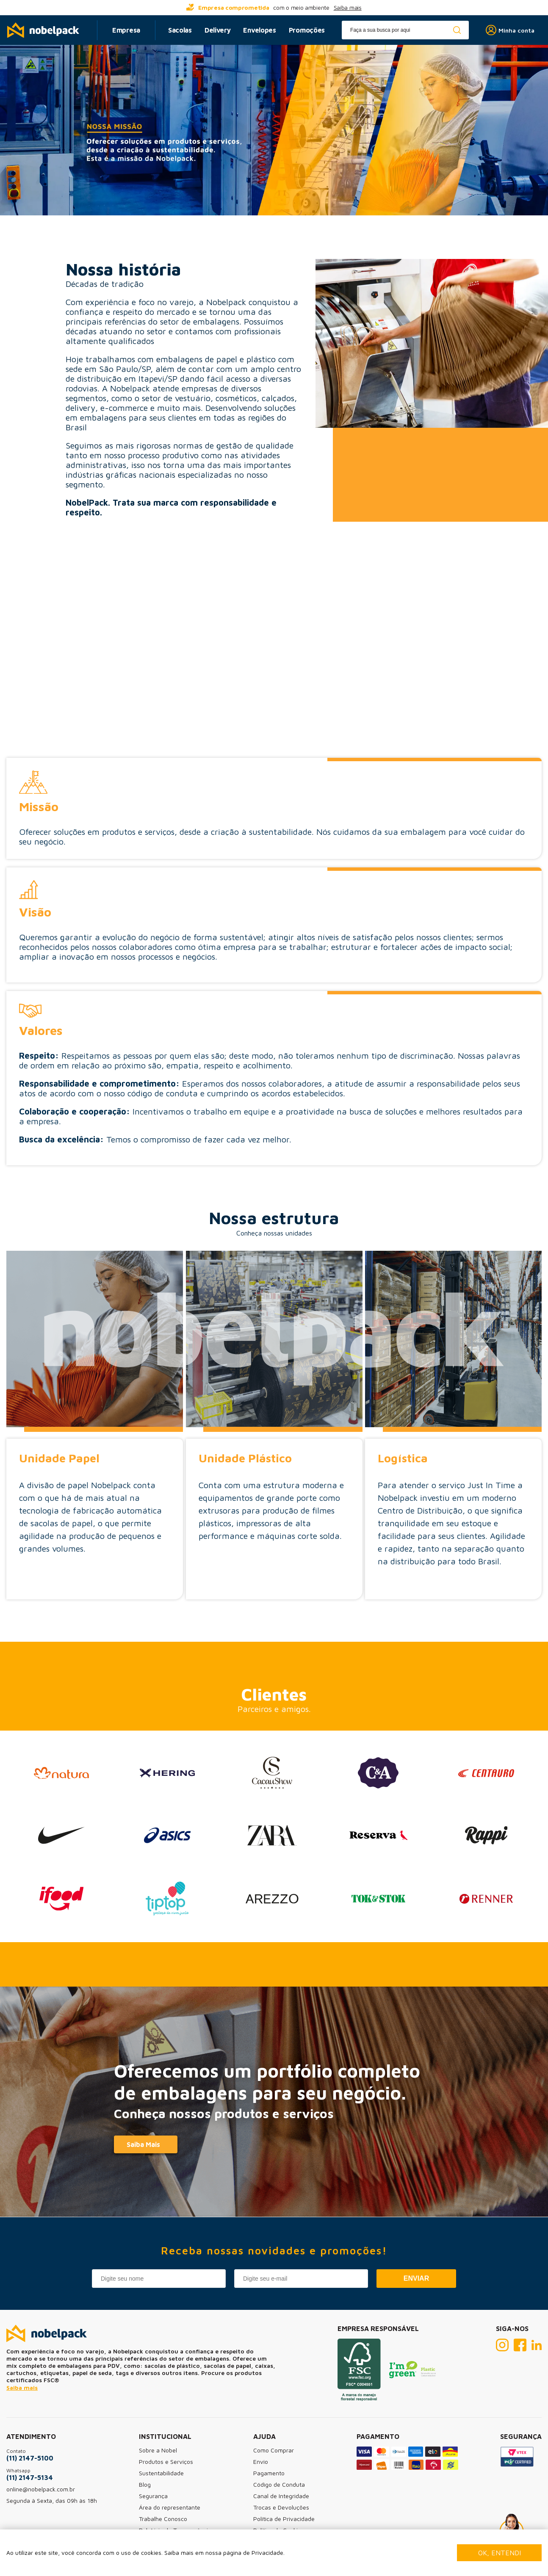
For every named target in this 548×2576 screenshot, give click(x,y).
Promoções (307, 30)
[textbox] (405, 30)
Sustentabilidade (161, 2473)
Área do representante (169, 2507)
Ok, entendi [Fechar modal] (499, 2553)
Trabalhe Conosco (163, 2518)
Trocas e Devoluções (281, 2507)
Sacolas (180, 30)
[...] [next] (422, 7)
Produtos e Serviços (166, 2461)
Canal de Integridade (281, 2495)
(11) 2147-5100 (29, 2458)
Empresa (126, 30)
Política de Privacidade (284, 2518)
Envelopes (259, 30)
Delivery (218, 30)
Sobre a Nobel (158, 2450)
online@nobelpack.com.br (40, 2489)
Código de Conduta (279, 2484)
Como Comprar (273, 2450)
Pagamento (269, 2473)
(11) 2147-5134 (29, 2477)
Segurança (153, 2495)
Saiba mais (348, 7)
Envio (260, 2461)
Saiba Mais (143, 2144)
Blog (145, 2484)
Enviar (416, 2278)
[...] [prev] (125, 7)
